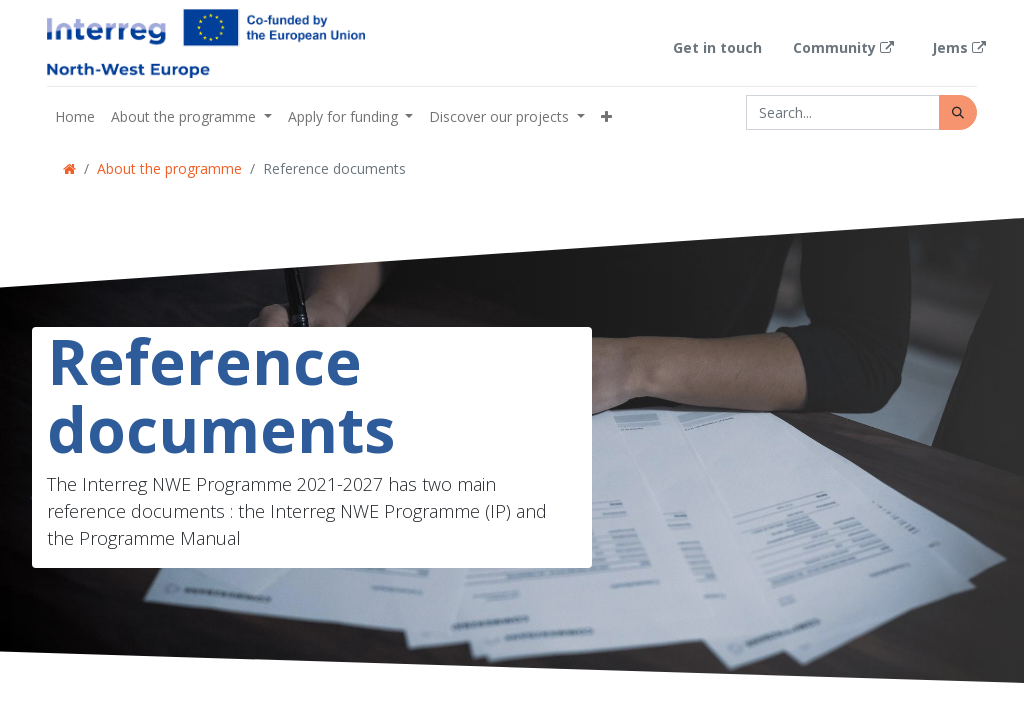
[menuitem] (75, 116)
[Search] (958, 112)
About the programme (169, 168)
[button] (606, 116)
